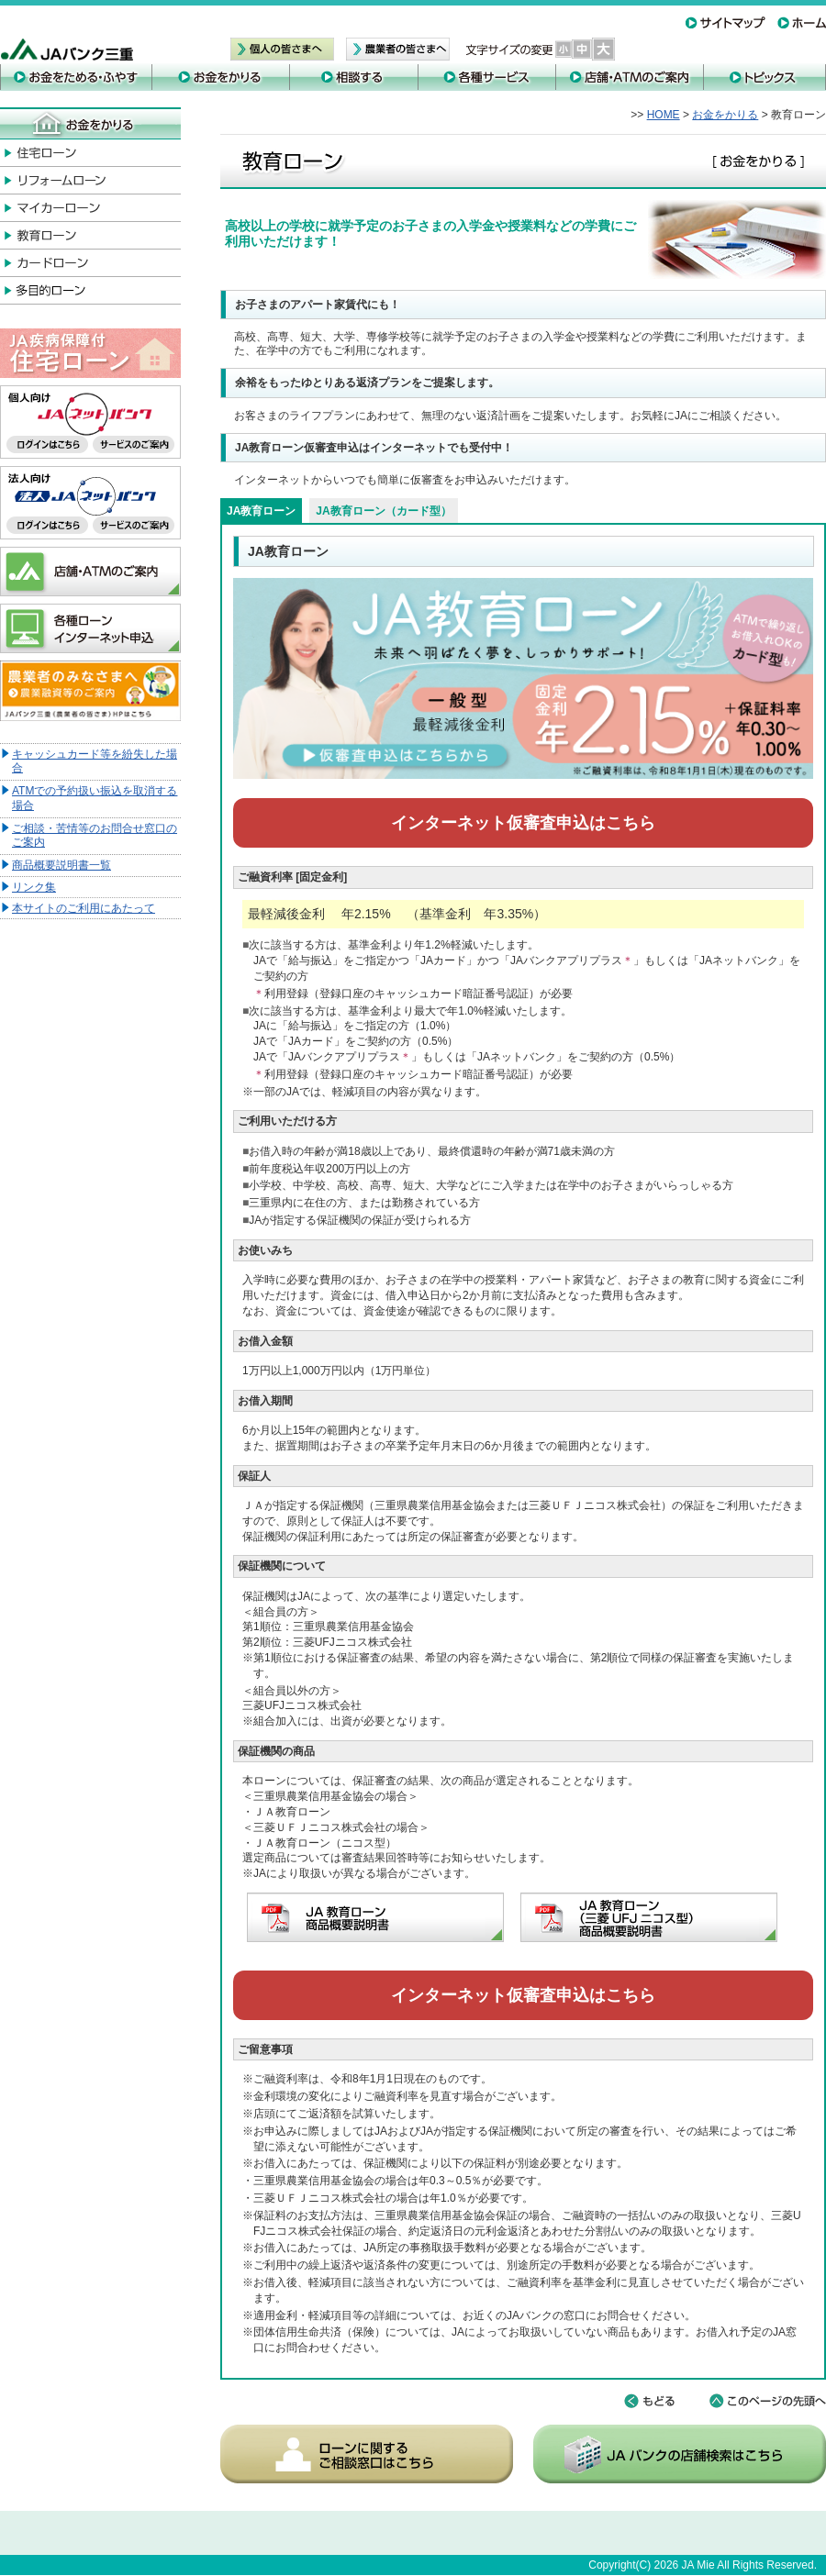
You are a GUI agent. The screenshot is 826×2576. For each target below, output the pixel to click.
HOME (663, 114)
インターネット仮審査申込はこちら (523, 823)
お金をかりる (725, 114)
